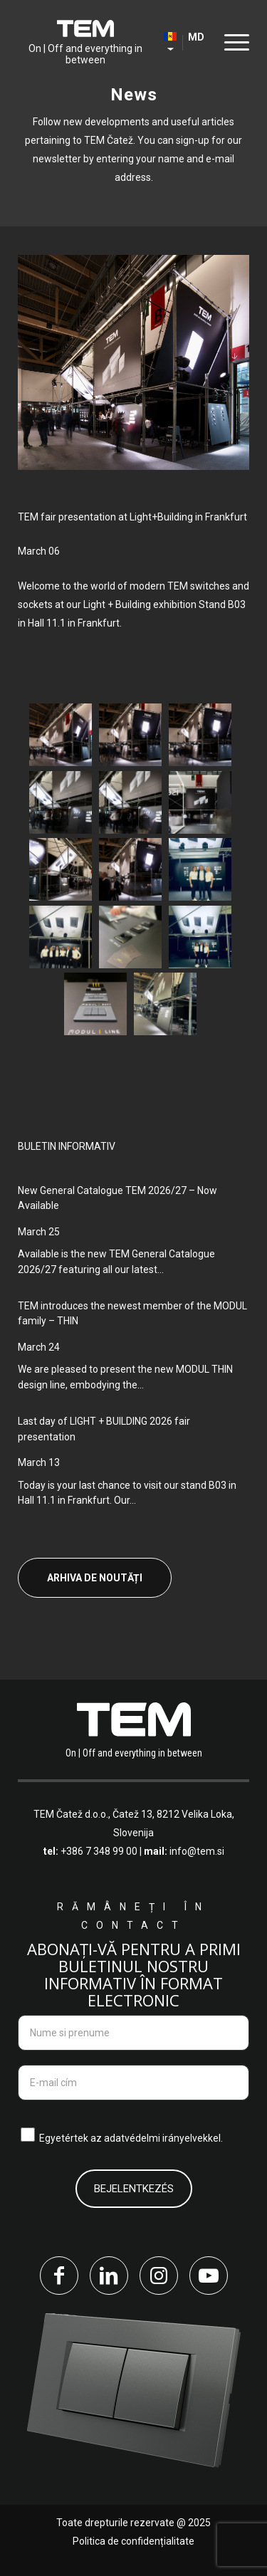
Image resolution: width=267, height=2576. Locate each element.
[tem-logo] (85, 42)
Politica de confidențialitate (133, 2541)
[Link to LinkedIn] (109, 2275)
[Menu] (233, 42)
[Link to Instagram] (159, 2275)
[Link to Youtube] (208, 2275)
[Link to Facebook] (59, 2275)
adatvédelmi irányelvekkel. (163, 2138)
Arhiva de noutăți (94, 1577)
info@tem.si (196, 1851)
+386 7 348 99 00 (99, 1851)
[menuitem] (233, 42)
